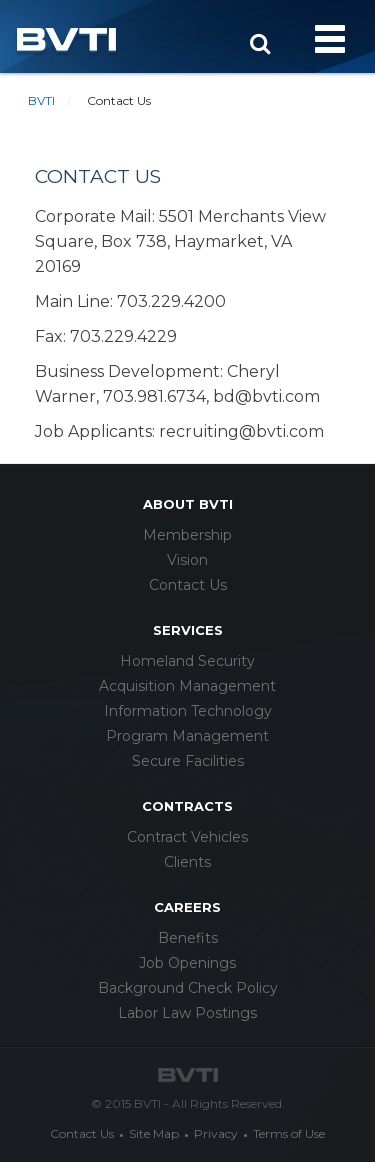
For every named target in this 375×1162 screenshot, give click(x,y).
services (188, 630)
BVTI (41, 100)
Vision (187, 560)
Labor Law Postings (187, 1013)
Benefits (188, 938)
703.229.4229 (123, 336)
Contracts (187, 806)
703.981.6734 (154, 396)
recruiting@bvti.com (241, 431)
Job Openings (187, 963)
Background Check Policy (188, 988)
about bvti (188, 504)
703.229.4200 (171, 301)
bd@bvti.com (266, 396)
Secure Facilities (188, 761)
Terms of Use (289, 1133)
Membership (187, 535)
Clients (187, 862)
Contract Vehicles (187, 837)
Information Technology (188, 711)
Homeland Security (187, 661)
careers (187, 907)
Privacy (216, 1133)
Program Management (187, 736)
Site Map (154, 1133)
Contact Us (188, 585)
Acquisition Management (187, 686)
